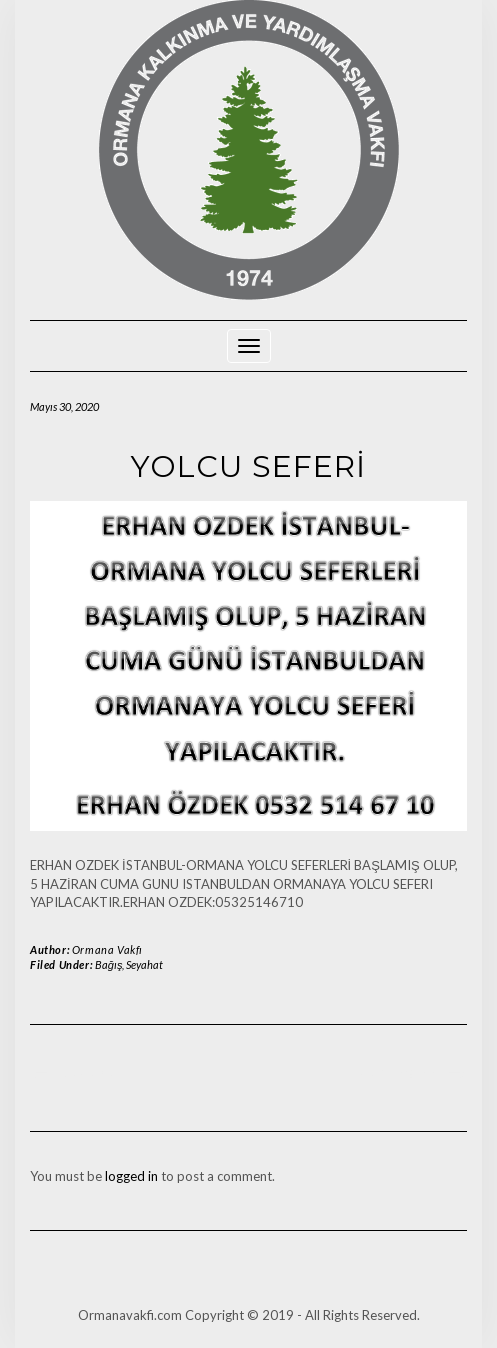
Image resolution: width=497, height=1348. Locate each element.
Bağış (109, 964)
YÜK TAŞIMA (398, 1074)
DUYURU (87, 1074)
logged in (131, 1176)
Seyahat (144, 964)
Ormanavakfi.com (130, 1315)
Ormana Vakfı (107, 949)
